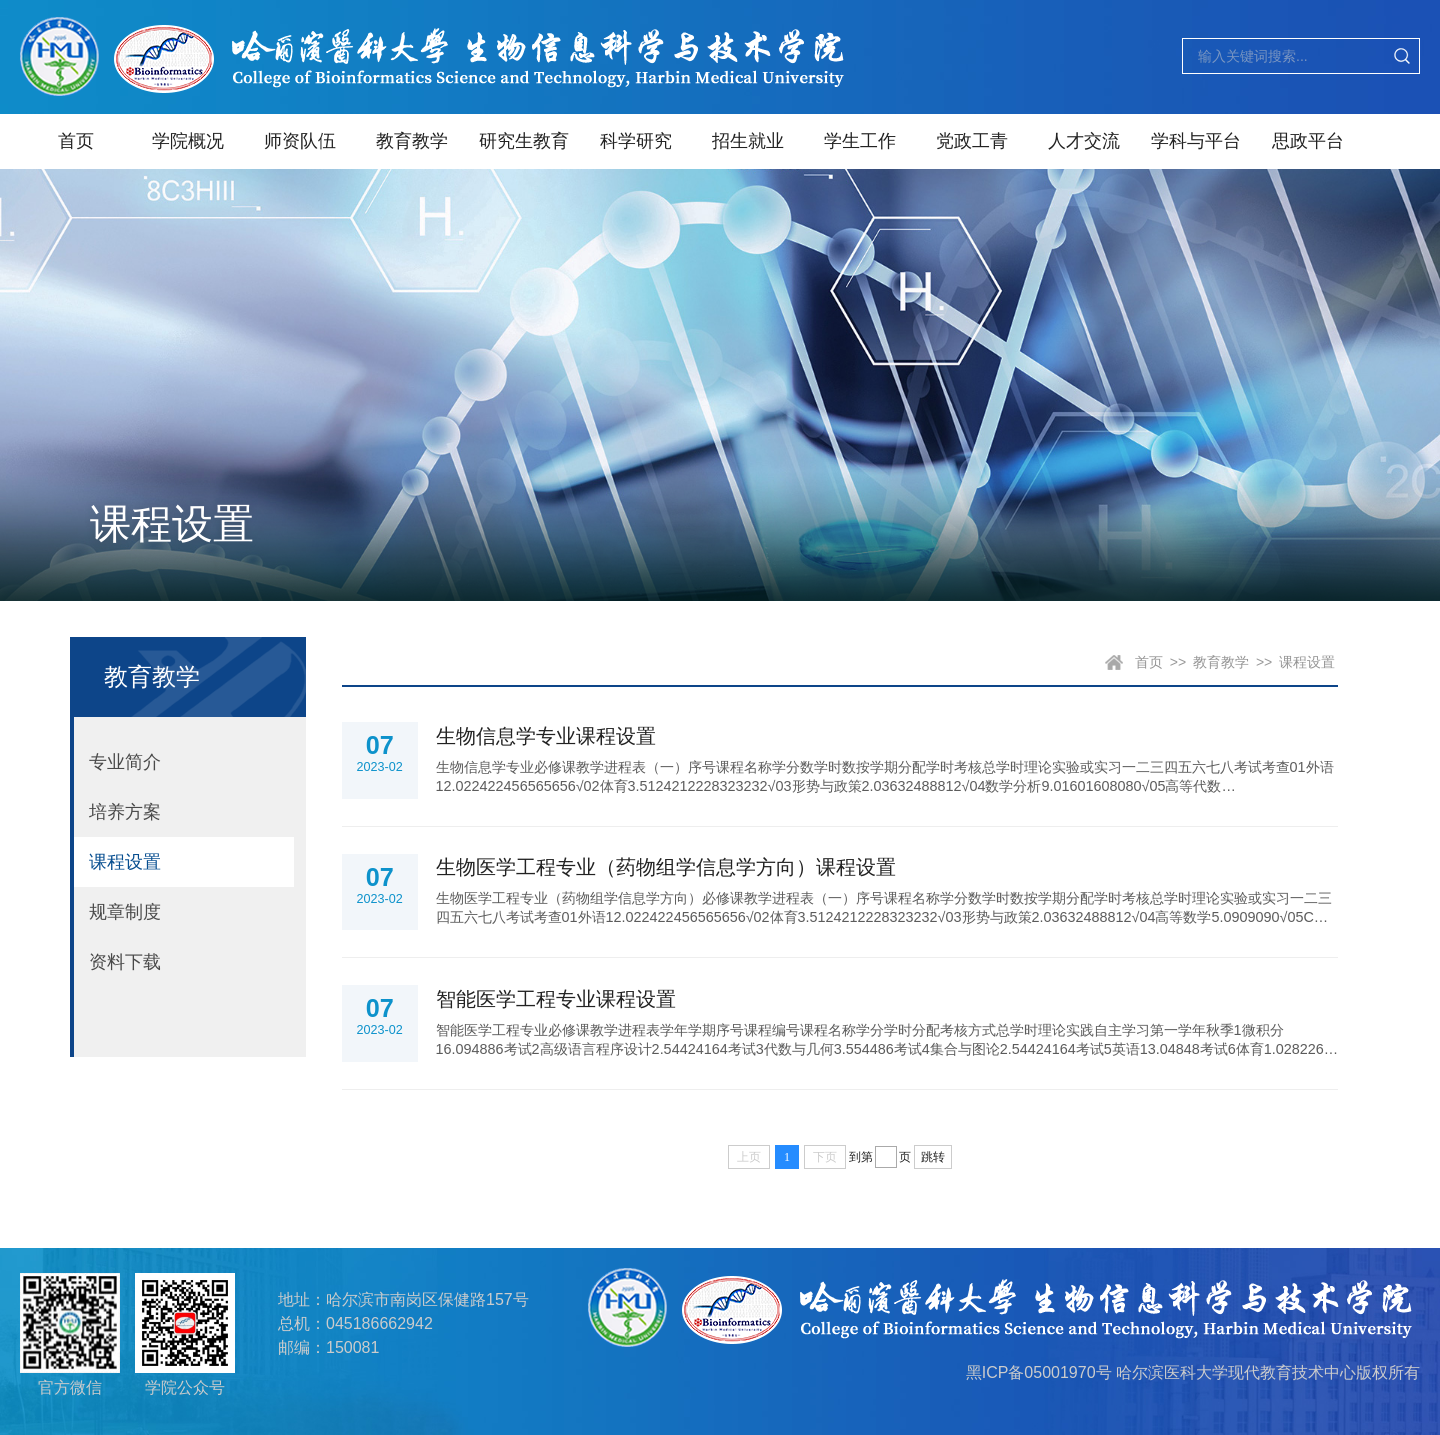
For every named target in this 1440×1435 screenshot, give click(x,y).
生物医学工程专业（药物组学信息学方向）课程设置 (666, 867)
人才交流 (1084, 141)
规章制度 (125, 912)
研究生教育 (524, 141)
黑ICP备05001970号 (1039, 1372)
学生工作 (860, 141)
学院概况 (188, 141)
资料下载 (125, 962)
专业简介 (125, 762)
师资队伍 (300, 141)
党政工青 (972, 141)
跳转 (933, 1157)
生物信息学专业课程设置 (546, 736)
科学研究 (636, 141)
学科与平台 (1196, 141)
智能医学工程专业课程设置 (556, 999)
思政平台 (1308, 141)
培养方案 (125, 812)
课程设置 (125, 862)
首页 (76, 141)
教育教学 (412, 141)
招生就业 (748, 141)
